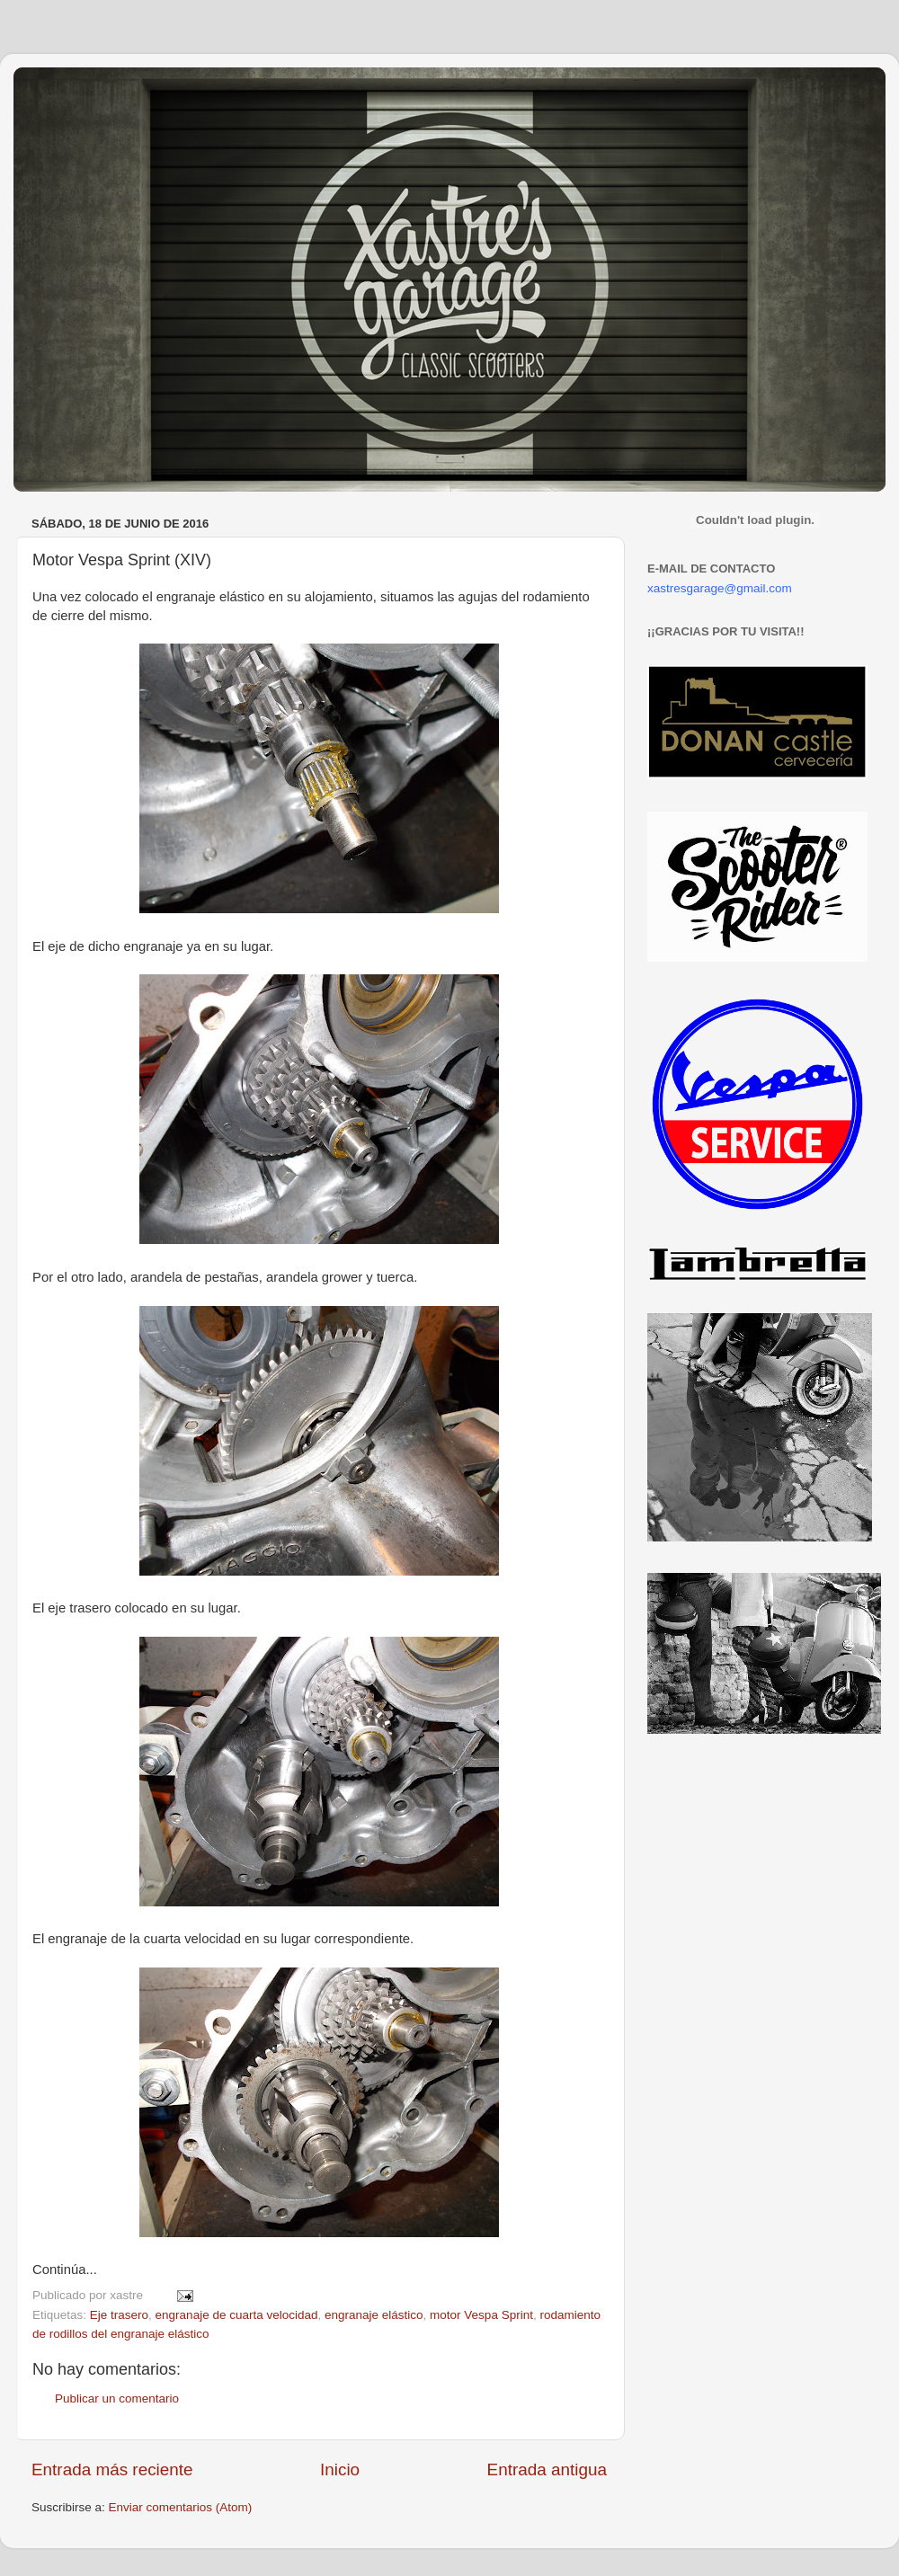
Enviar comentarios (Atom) (181, 2507)
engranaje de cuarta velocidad (237, 2315)
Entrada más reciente (112, 2469)
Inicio (340, 2469)
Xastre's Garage (66, 91)
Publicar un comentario (117, 2398)
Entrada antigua (547, 2469)
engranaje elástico (374, 2315)
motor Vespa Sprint (481, 2315)
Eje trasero (119, 2315)
